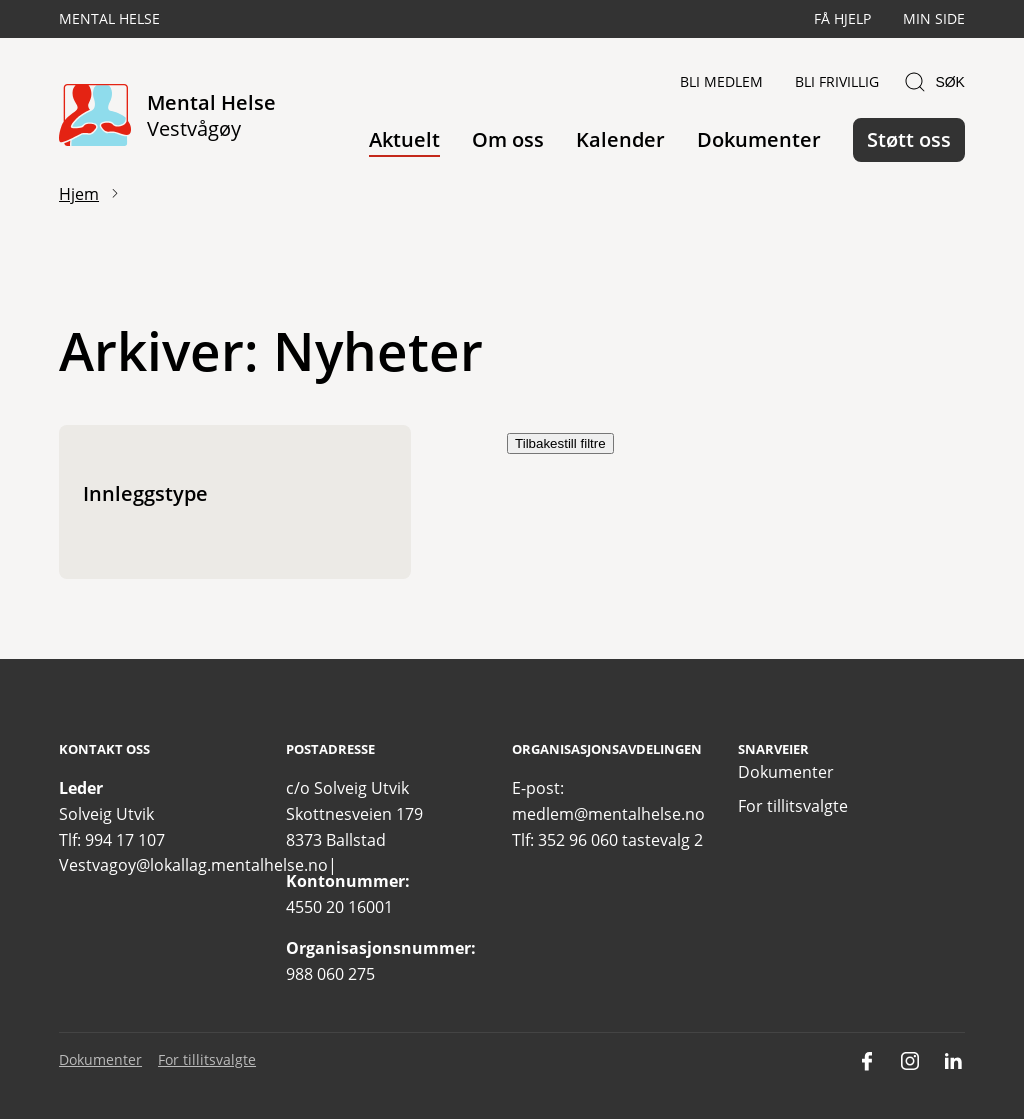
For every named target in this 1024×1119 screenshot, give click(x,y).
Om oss (508, 139)
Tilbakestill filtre (560, 443)
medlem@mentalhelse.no (608, 814)
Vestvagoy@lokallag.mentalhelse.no (193, 865)
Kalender (620, 139)
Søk (934, 82)
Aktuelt (404, 139)
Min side (934, 18)
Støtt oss (909, 139)
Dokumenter (759, 139)
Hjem (79, 194)
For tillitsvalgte (793, 806)
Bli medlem (721, 81)
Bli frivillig (837, 81)
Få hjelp (842, 18)
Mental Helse (109, 18)
